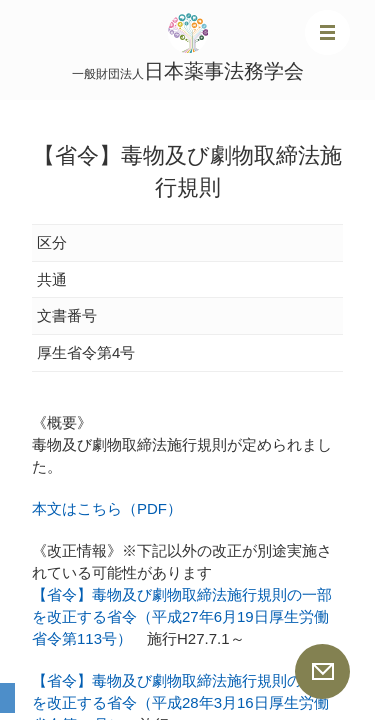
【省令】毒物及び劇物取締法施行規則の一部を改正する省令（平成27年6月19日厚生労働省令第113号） (182, 616)
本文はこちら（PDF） (107, 508)
